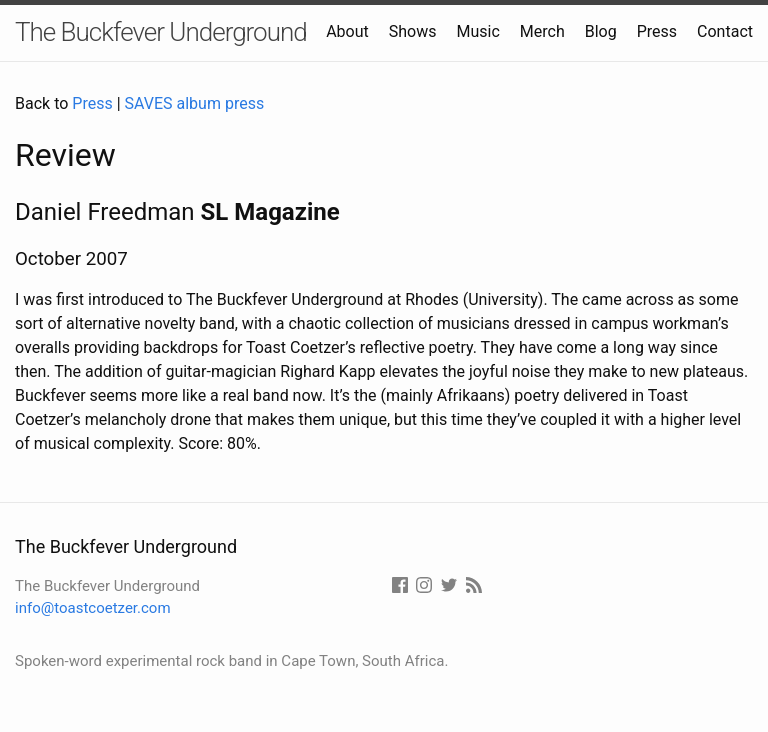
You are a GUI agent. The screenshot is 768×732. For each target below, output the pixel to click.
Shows (413, 31)
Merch (542, 31)
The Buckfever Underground (161, 32)
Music (478, 31)
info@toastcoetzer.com (93, 608)
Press (657, 31)
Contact (725, 31)
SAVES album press (195, 103)
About (347, 31)
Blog (601, 31)
